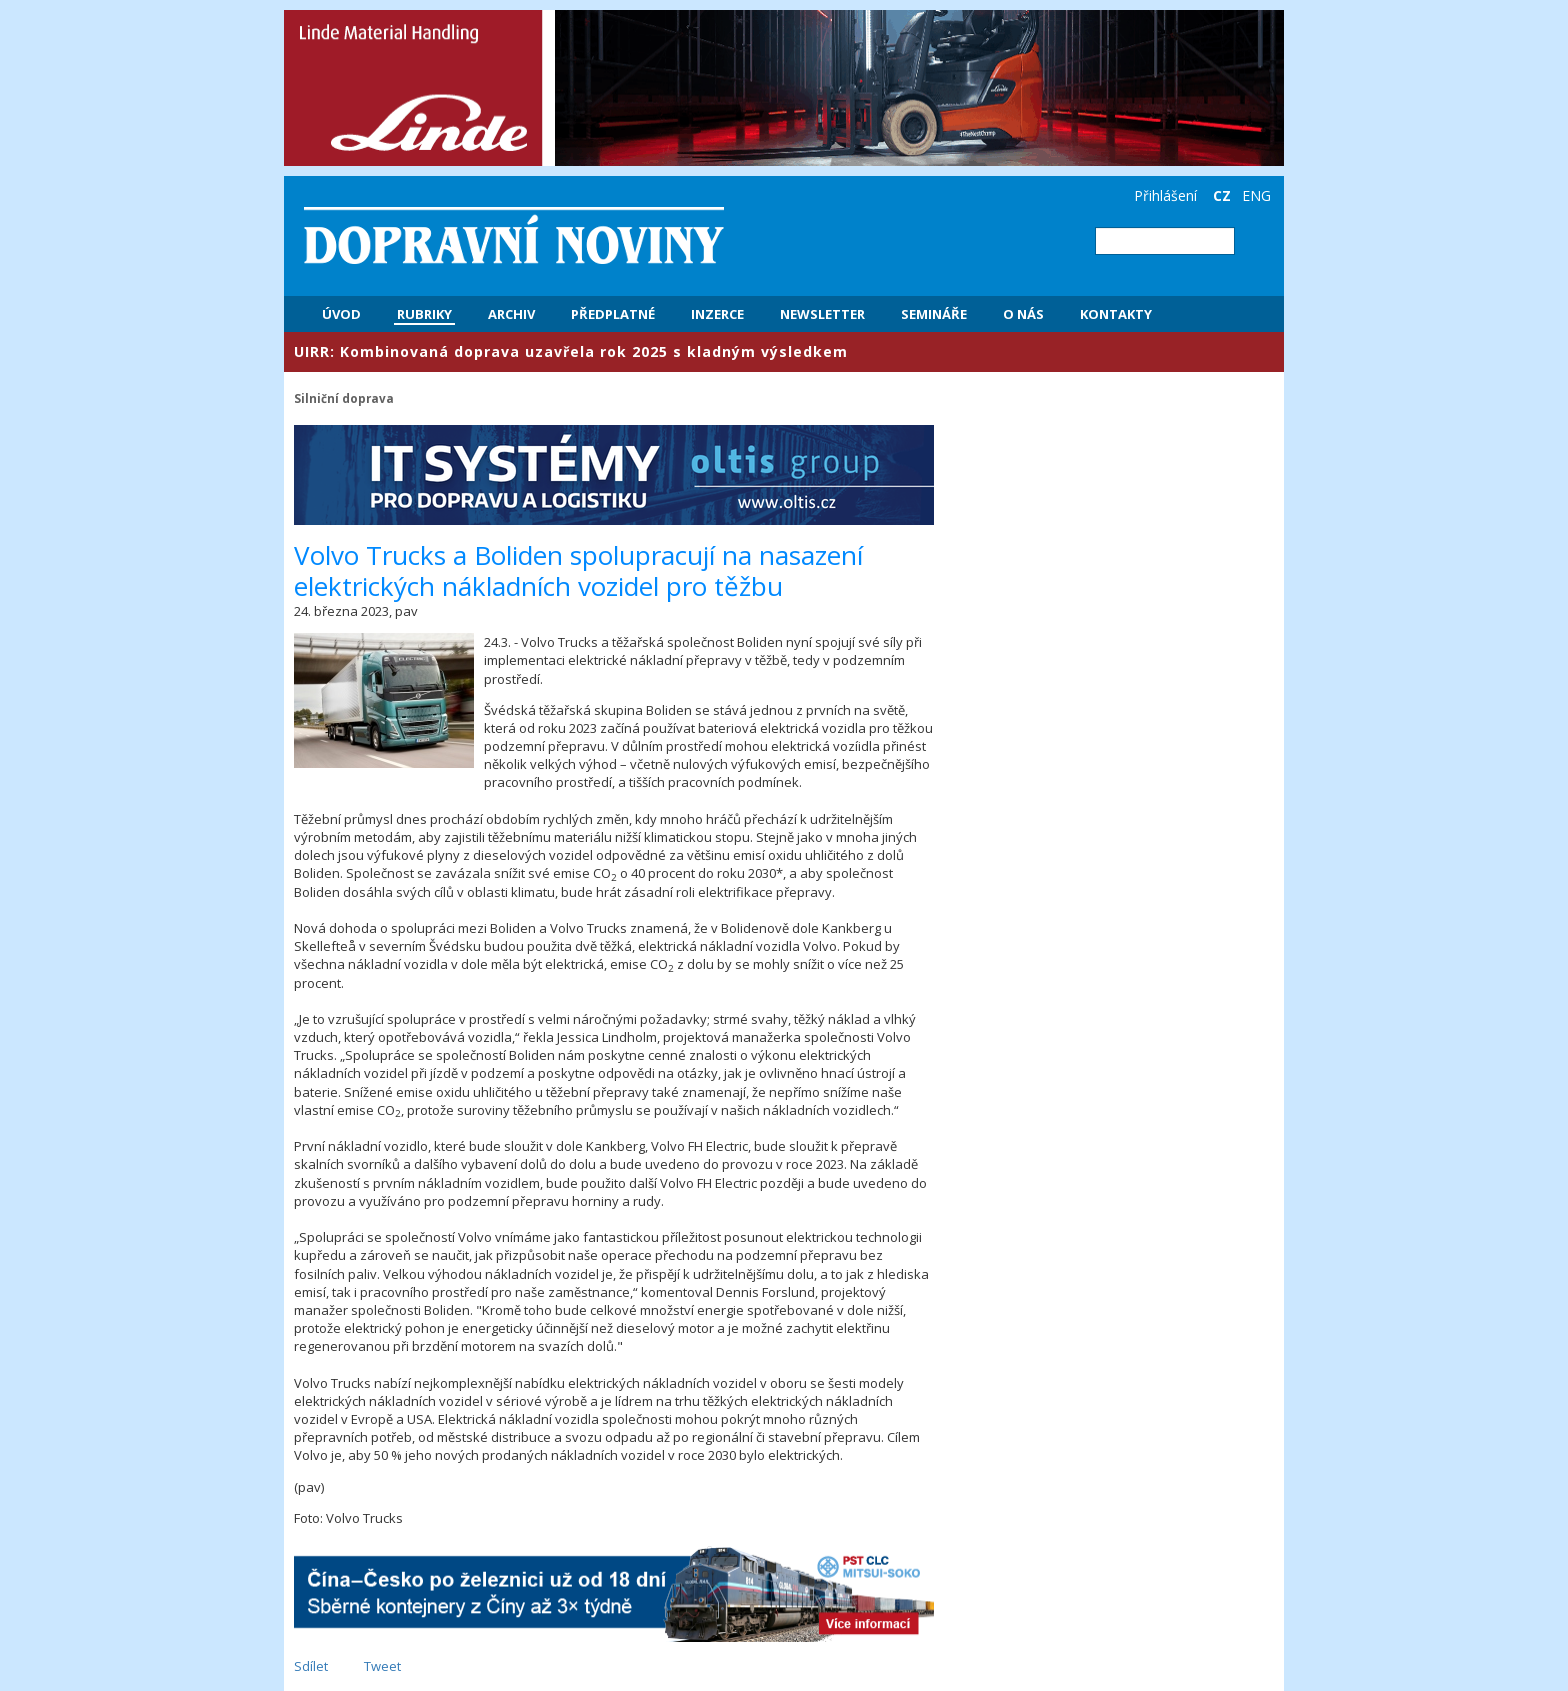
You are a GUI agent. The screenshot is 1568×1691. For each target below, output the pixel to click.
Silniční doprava (344, 398)
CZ (1222, 195)
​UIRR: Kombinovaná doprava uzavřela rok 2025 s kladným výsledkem (571, 351)
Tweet (382, 1666)
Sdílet (311, 1666)
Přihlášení (1165, 195)
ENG (1256, 195)
